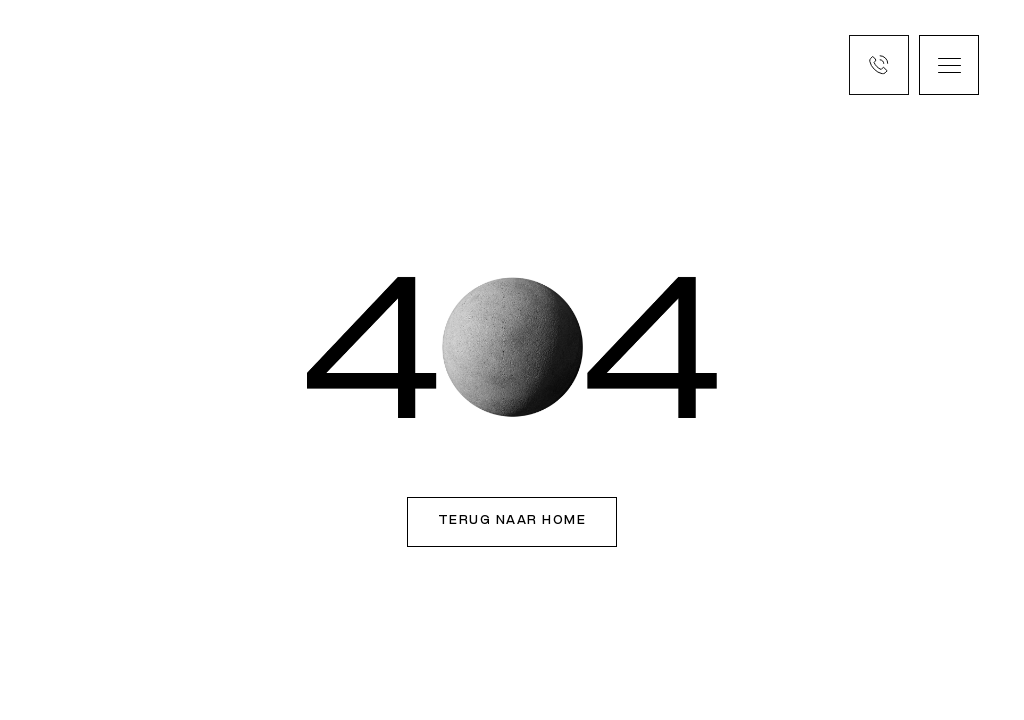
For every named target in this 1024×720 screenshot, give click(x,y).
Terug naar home (512, 521)
